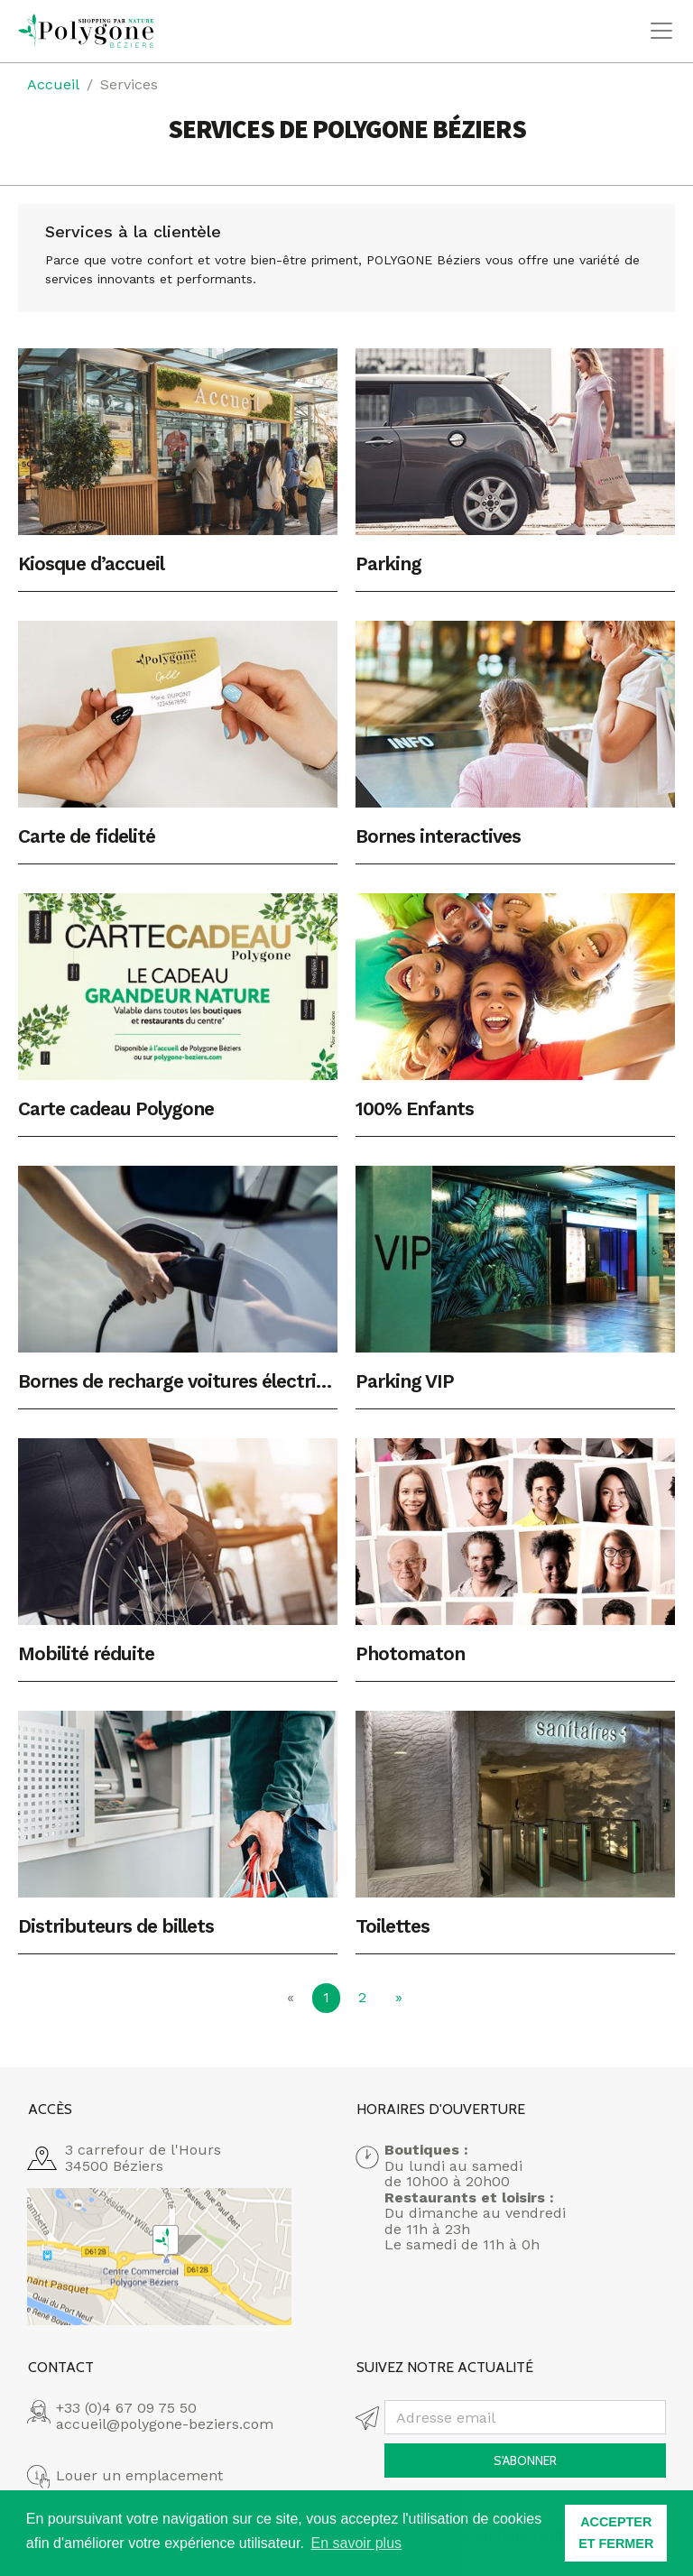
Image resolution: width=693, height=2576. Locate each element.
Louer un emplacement (139, 2476)
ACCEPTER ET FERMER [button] (615, 2533)
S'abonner (525, 2460)
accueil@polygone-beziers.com (164, 2424)
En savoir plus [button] (356, 2543)
